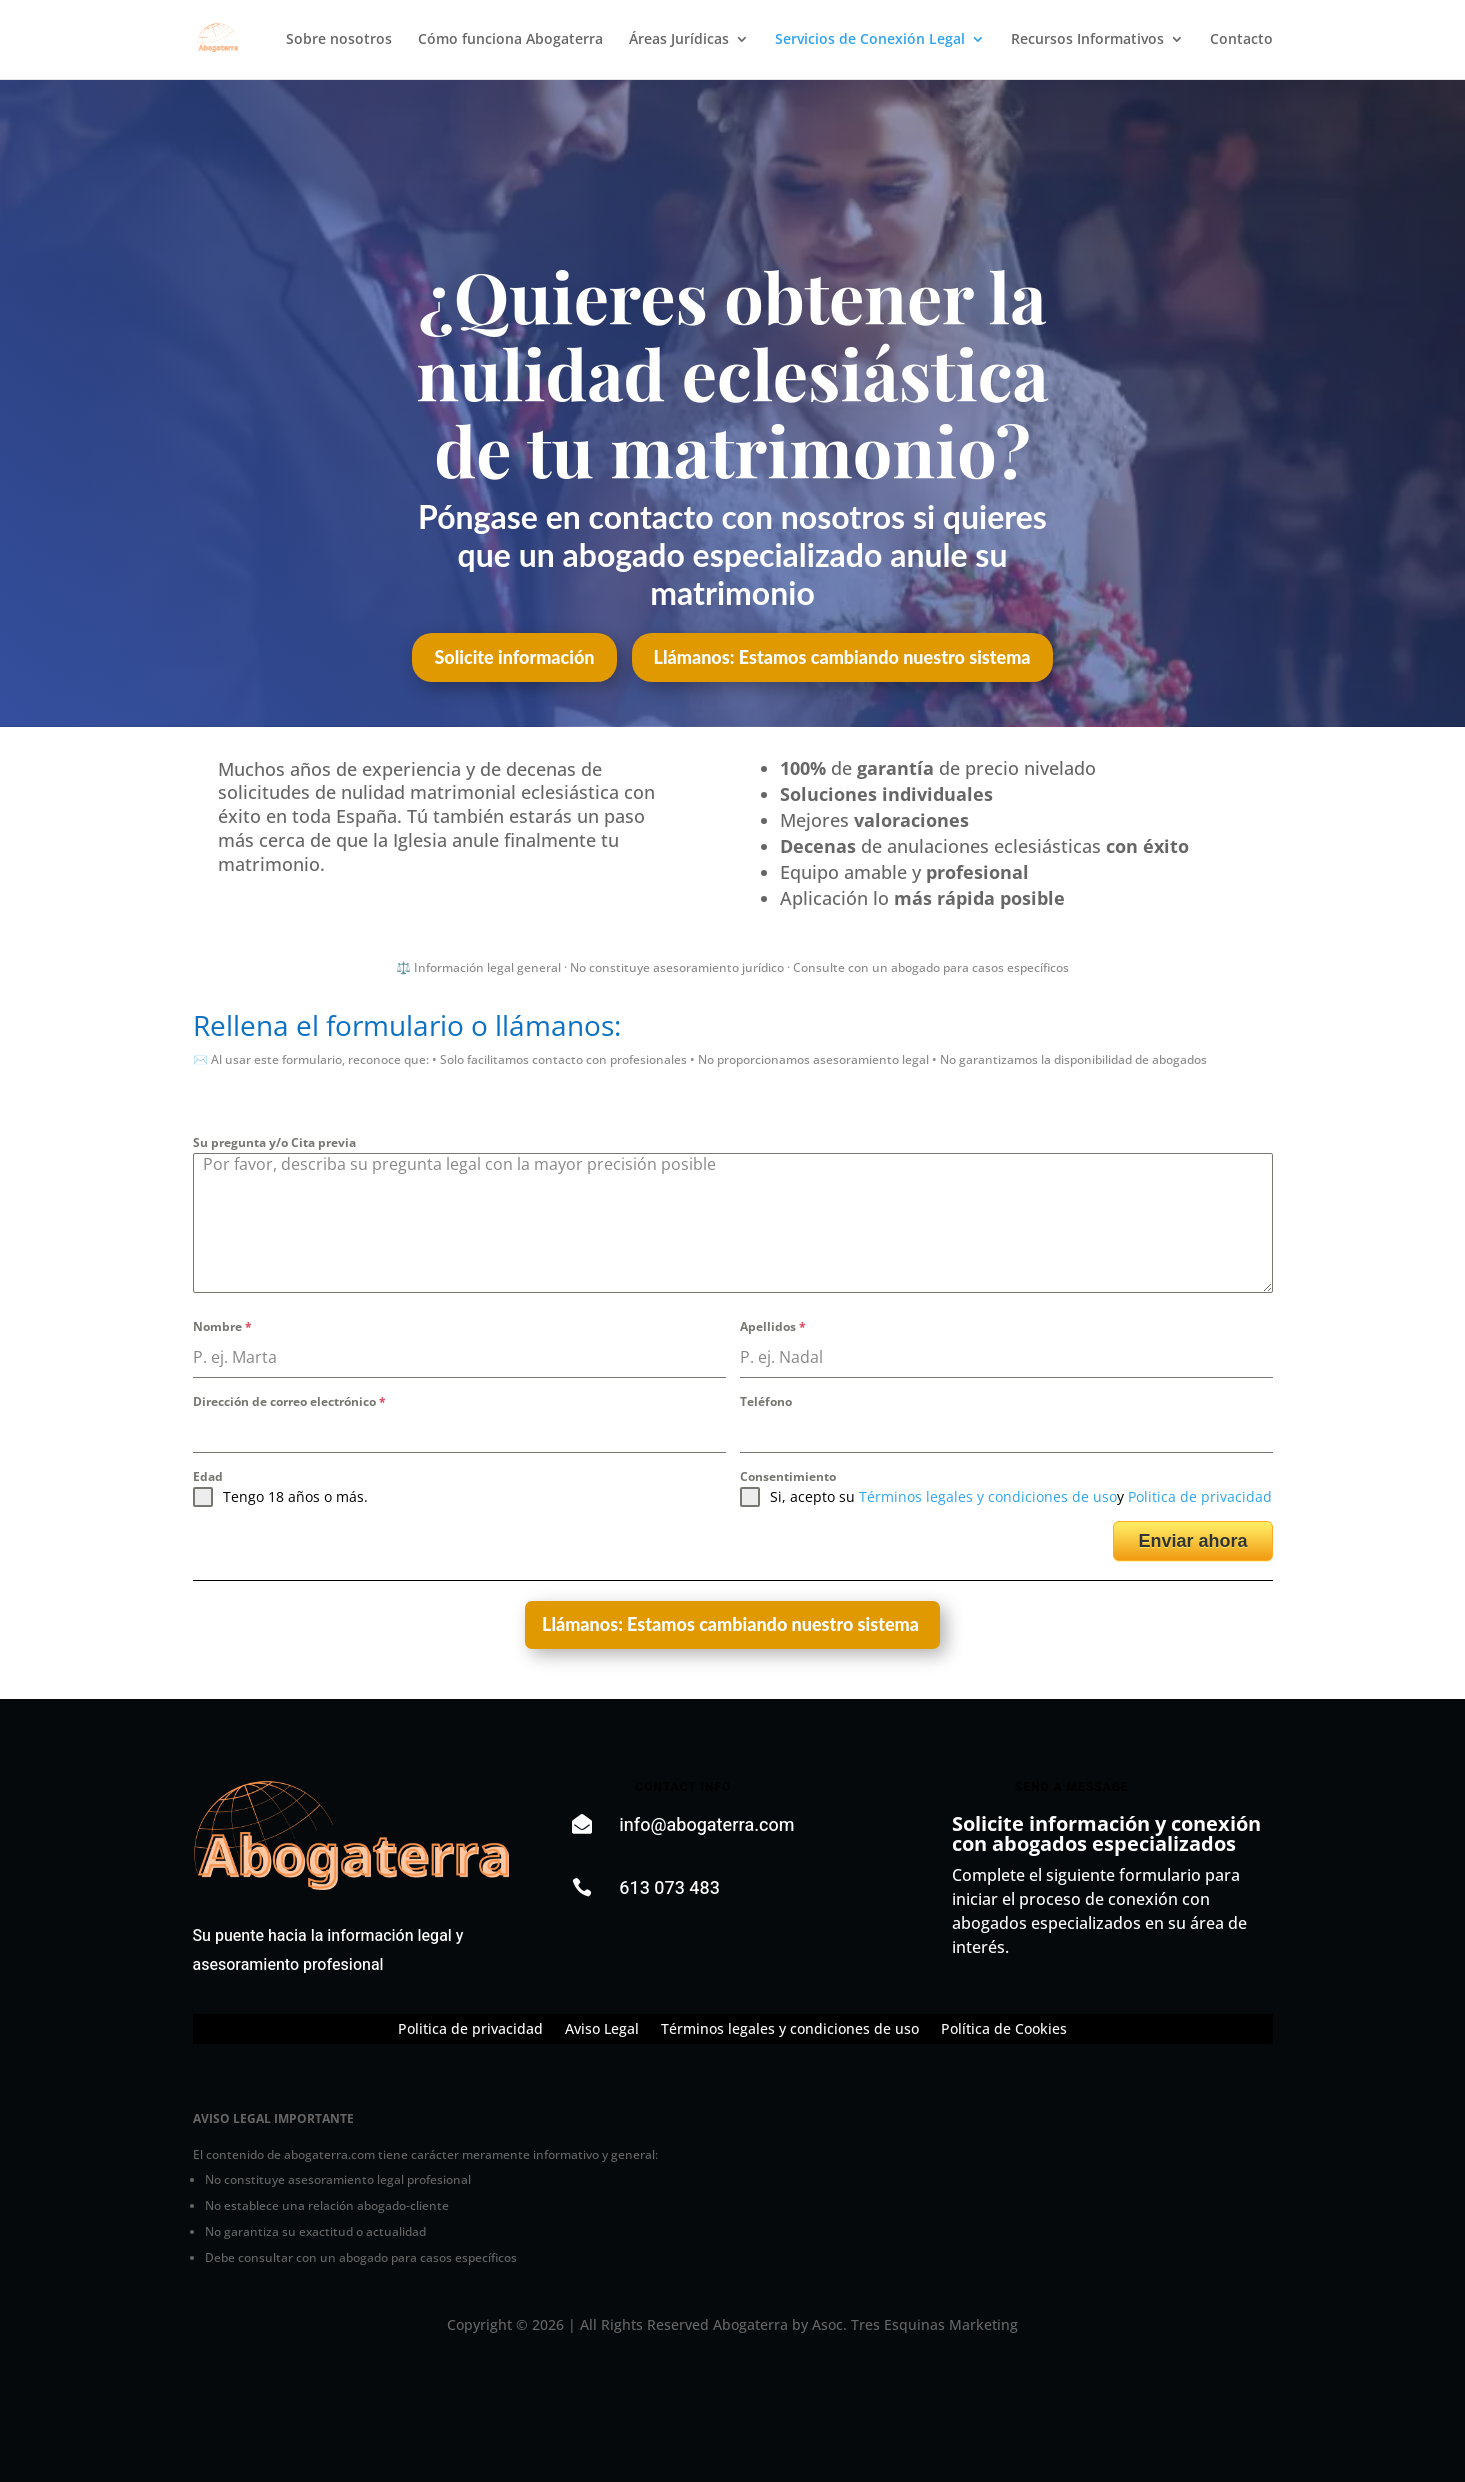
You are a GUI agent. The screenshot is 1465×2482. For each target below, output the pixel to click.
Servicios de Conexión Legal (870, 41)
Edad (208, 1476)
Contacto (1241, 41)
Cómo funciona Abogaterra (510, 41)
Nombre (222, 1326)
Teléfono (766, 1401)
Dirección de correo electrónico (289, 1401)
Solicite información (514, 657)
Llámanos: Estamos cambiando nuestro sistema (842, 657)
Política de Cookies (1004, 2030)
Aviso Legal (602, 2030)
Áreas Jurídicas (679, 41)
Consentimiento (788, 1476)
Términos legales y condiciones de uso (988, 1496)
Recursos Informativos (1087, 41)
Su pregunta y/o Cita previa (274, 1142)
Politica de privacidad (1200, 1496)
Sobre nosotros (339, 41)
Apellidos (773, 1326)
